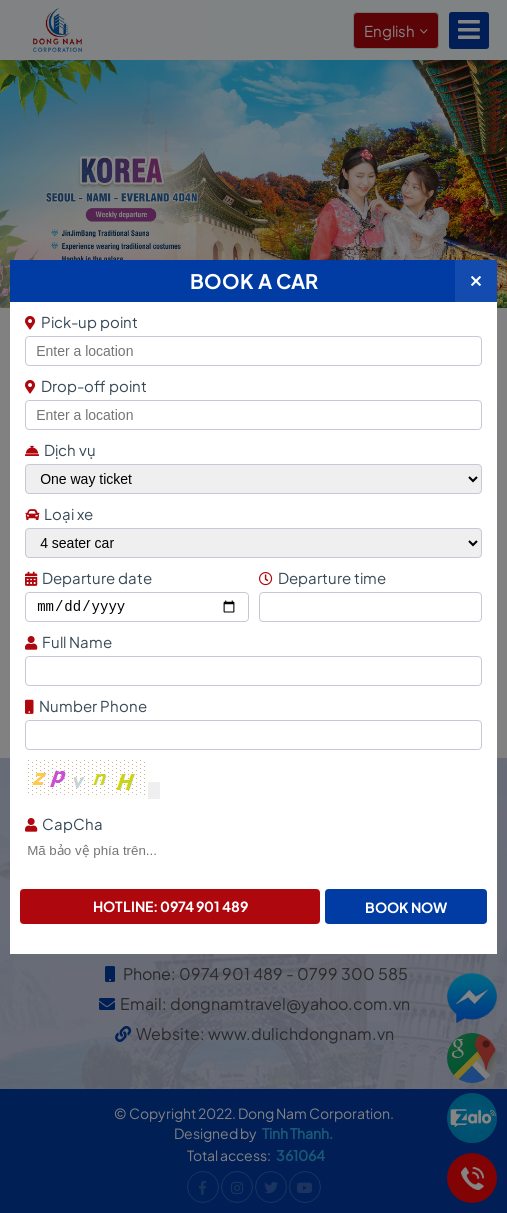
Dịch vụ (60, 449)
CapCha (251, 823)
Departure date (134, 577)
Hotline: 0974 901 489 (170, 906)
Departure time (368, 577)
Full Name (251, 641)
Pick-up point (251, 321)
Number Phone (251, 705)
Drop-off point (86, 385)
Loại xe (59, 513)
